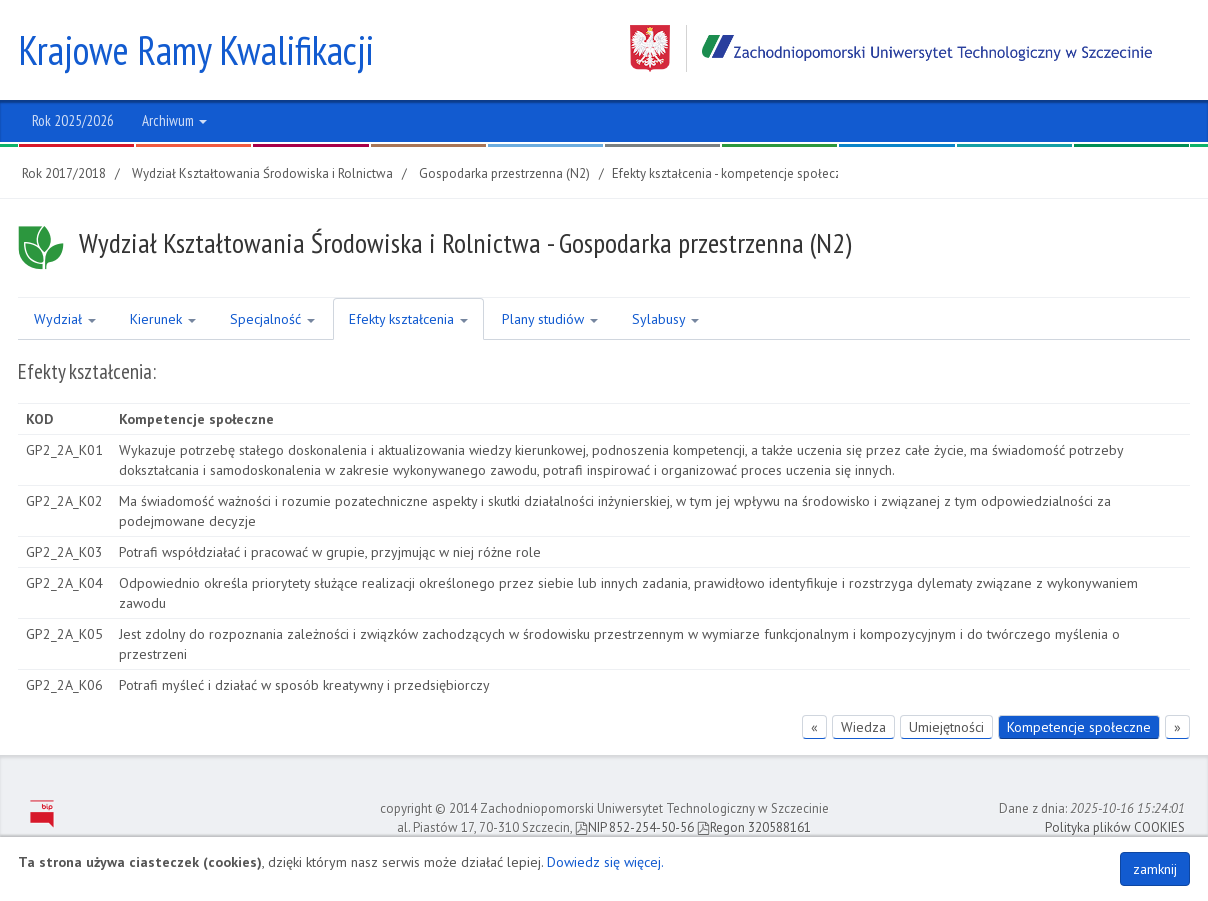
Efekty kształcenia (408, 319)
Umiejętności (946, 727)
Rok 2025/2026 (73, 120)
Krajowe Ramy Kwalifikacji (196, 50)
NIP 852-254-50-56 (634, 827)
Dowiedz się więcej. (605, 862)
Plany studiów (550, 319)
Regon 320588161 (754, 827)
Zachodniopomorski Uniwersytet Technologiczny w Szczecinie (891, 48)
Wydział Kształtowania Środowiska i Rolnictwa (262, 173)
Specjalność (272, 319)
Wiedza (863, 727)
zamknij (1155, 869)
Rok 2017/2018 (64, 173)
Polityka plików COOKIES (1115, 827)
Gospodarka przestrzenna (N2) (504, 173)
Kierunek (163, 319)
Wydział (65, 319)
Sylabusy (665, 319)
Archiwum (174, 120)
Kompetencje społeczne (1079, 727)
